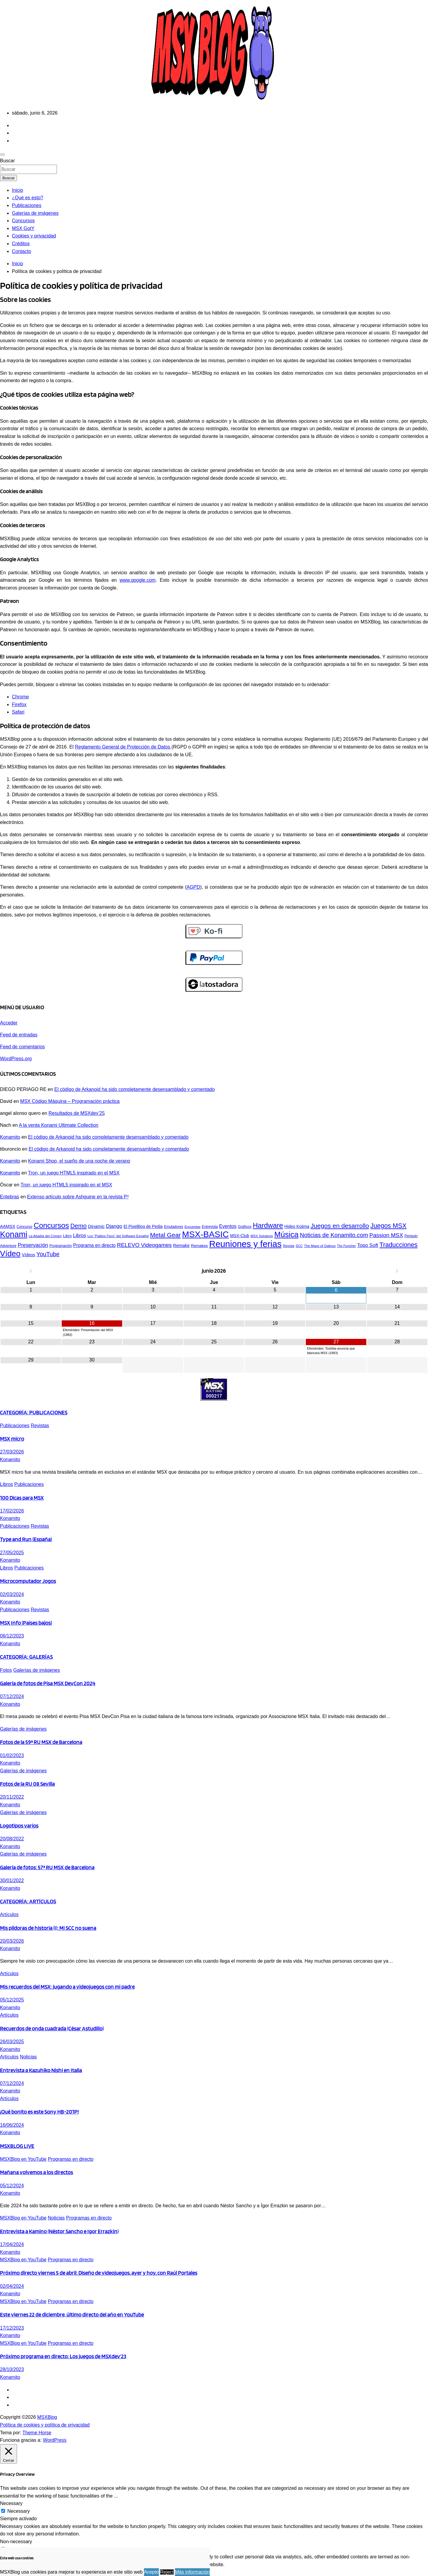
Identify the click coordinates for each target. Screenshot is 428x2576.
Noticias (28, 2056)
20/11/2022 (12, 1796)
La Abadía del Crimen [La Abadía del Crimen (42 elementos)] (45, 1236)
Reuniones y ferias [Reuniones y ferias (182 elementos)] (245, 1244)
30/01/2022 (12, 1880)
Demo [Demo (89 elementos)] (78, 1225)
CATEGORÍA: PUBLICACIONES (33, 1412)
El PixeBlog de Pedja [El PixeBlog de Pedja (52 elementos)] (142, 1226)
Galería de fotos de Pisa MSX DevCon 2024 (47, 1683)
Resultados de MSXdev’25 (77, 1113)
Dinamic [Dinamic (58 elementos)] (96, 1226)
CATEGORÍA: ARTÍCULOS (28, 1901)
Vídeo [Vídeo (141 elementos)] (10, 1253)
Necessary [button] (11, 2503)
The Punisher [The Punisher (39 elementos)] (346, 1246)
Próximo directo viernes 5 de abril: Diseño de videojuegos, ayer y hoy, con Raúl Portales (98, 2272)
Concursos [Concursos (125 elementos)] (51, 1225)
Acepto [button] (151, 2572)
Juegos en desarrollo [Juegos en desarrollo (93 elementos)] (340, 1225)
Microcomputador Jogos (28, 1581)
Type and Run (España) (26, 1539)
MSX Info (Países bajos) (26, 1622)
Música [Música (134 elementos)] (286, 1234)
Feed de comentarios (22, 1046)
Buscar (7, 160)
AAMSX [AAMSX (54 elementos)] (7, 1226)
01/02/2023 (12, 1755)
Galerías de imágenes (35, 213)
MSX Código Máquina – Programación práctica (70, 1101)
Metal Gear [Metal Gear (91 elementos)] (165, 1234)
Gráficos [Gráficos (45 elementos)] (245, 1227)
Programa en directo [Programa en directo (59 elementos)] (94, 1245)
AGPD (193, 887)
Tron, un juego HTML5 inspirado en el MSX (74, 1172)
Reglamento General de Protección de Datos (123, 746)
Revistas (40, 1425)
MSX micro (12, 1438)
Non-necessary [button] (16, 2541)
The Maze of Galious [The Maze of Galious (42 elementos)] (320, 1246)
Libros (6, 1484)
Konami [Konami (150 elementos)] (13, 1234)
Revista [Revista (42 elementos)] (288, 1246)
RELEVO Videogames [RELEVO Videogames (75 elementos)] (144, 1245)
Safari (18, 711)
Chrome (20, 696)
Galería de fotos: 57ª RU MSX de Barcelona (47, 1867)
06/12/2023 (12, 1635)
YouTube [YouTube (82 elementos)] (47, 1254)
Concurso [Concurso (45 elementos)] (24, 1227)
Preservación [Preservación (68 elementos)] (33, 1245)
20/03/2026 (12, 1941)
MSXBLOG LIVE (17, 2146)
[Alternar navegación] (2, 154)
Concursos (23, 220)
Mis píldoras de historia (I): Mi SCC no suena (48, 1927)
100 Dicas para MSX (22, 1497)
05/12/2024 (12, 2185)
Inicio (17, 190)
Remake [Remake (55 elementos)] (181, 1245)
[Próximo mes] (397, 1271)
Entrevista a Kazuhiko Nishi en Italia (41, 2070)
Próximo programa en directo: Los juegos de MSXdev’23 (63, 2356)
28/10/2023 (12, 2369)
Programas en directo (70, 2159)
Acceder (9, 1022)
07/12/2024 (12, 1696)
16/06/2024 (12, 2125)
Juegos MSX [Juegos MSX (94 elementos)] (388, 1225)
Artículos (9, 1914)
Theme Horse (36, 2432)
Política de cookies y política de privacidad (45, 2424)
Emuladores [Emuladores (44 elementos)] (173, 1227)
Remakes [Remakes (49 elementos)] (199, 1245)
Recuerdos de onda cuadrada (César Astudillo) (52, 2028)
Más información (192, 2572)
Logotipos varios (19, 1825)
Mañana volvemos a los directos (36, 2172)
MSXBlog (47, 2417)
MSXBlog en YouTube (23, 2159)
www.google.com (138, 580)
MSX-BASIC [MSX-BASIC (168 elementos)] (205, 1234)
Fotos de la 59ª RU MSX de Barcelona (41, 1742)
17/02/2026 (12, 1510)
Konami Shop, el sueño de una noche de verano (79, 1160)
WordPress (54, 2440)
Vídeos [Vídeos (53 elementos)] (28, 1254)
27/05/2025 (12, 1552)
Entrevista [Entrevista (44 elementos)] (210, 1227)
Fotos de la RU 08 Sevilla (27, 1783)
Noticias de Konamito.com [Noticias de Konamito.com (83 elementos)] (334, 1235)
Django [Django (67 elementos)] (114, 1226)
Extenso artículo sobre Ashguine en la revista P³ (78, 1196)
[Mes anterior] (31, 1271)
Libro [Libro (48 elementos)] (67, 1236)
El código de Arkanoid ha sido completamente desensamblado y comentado (134, 1089)
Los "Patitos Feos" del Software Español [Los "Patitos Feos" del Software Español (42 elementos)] (118, 1236)
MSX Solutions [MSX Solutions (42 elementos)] (261, 1236)
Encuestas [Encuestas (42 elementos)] (192, 1226)
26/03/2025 (12, 2041)
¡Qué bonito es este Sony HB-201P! (39, 2111)
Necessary (18, 2511)
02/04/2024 (12, 2286)
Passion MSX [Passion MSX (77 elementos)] (386, 1235)
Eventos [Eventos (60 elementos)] (227, 1226)
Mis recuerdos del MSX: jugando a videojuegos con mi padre (67, 1986)
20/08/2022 (12, 1838)
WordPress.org (16, 1058)
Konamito (10, 1137)
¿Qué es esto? (27, 197)
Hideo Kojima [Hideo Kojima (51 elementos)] (296, 1226)
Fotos (6, 1670)
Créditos (21, 243)
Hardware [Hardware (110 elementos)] (268, 1225)
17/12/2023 (12, 2327)
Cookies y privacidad (34, 235)
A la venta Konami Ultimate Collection (58, 1125)
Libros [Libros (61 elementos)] (79, 1235)
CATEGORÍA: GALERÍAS (26, 1656)
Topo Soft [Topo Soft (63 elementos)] (367, 1245)
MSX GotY (23, 228)
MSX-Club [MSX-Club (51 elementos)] (239, 1235)
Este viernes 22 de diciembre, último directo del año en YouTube (72, 2314)
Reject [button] (166, 2572)
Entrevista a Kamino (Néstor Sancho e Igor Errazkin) (59, 2231)
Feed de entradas (18, 1034)
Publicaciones (26, 205)
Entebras (9, 1196)
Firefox (19, 704)
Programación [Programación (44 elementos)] (60, 1246)
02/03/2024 (12, 1594)
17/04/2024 (12, 2244)
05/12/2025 (12, 1999)
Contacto (21, 251)
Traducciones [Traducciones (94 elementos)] (398, 1244)
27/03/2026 (12, 1451)
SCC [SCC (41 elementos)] (299, 1246)
